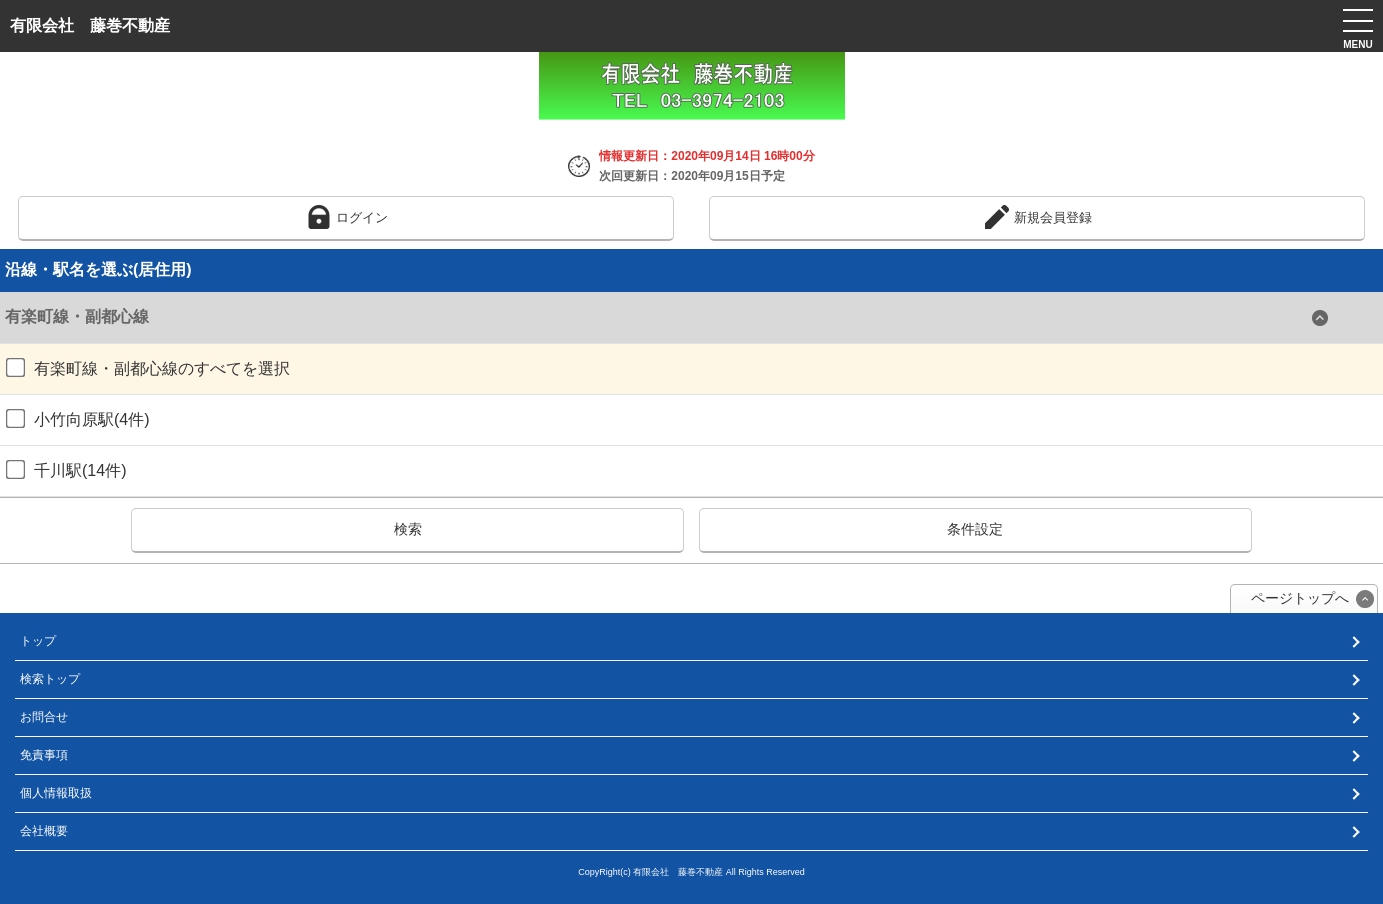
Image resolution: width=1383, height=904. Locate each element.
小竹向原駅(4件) (78, 419)
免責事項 (44, 755)
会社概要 (44, 831)
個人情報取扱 (56, 793)
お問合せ (44, 717)
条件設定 (975, 529)
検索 (408, 529)
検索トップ (50, 679)
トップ (38, 641)
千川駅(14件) (66, 470)
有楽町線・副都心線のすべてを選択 (148, 368)
